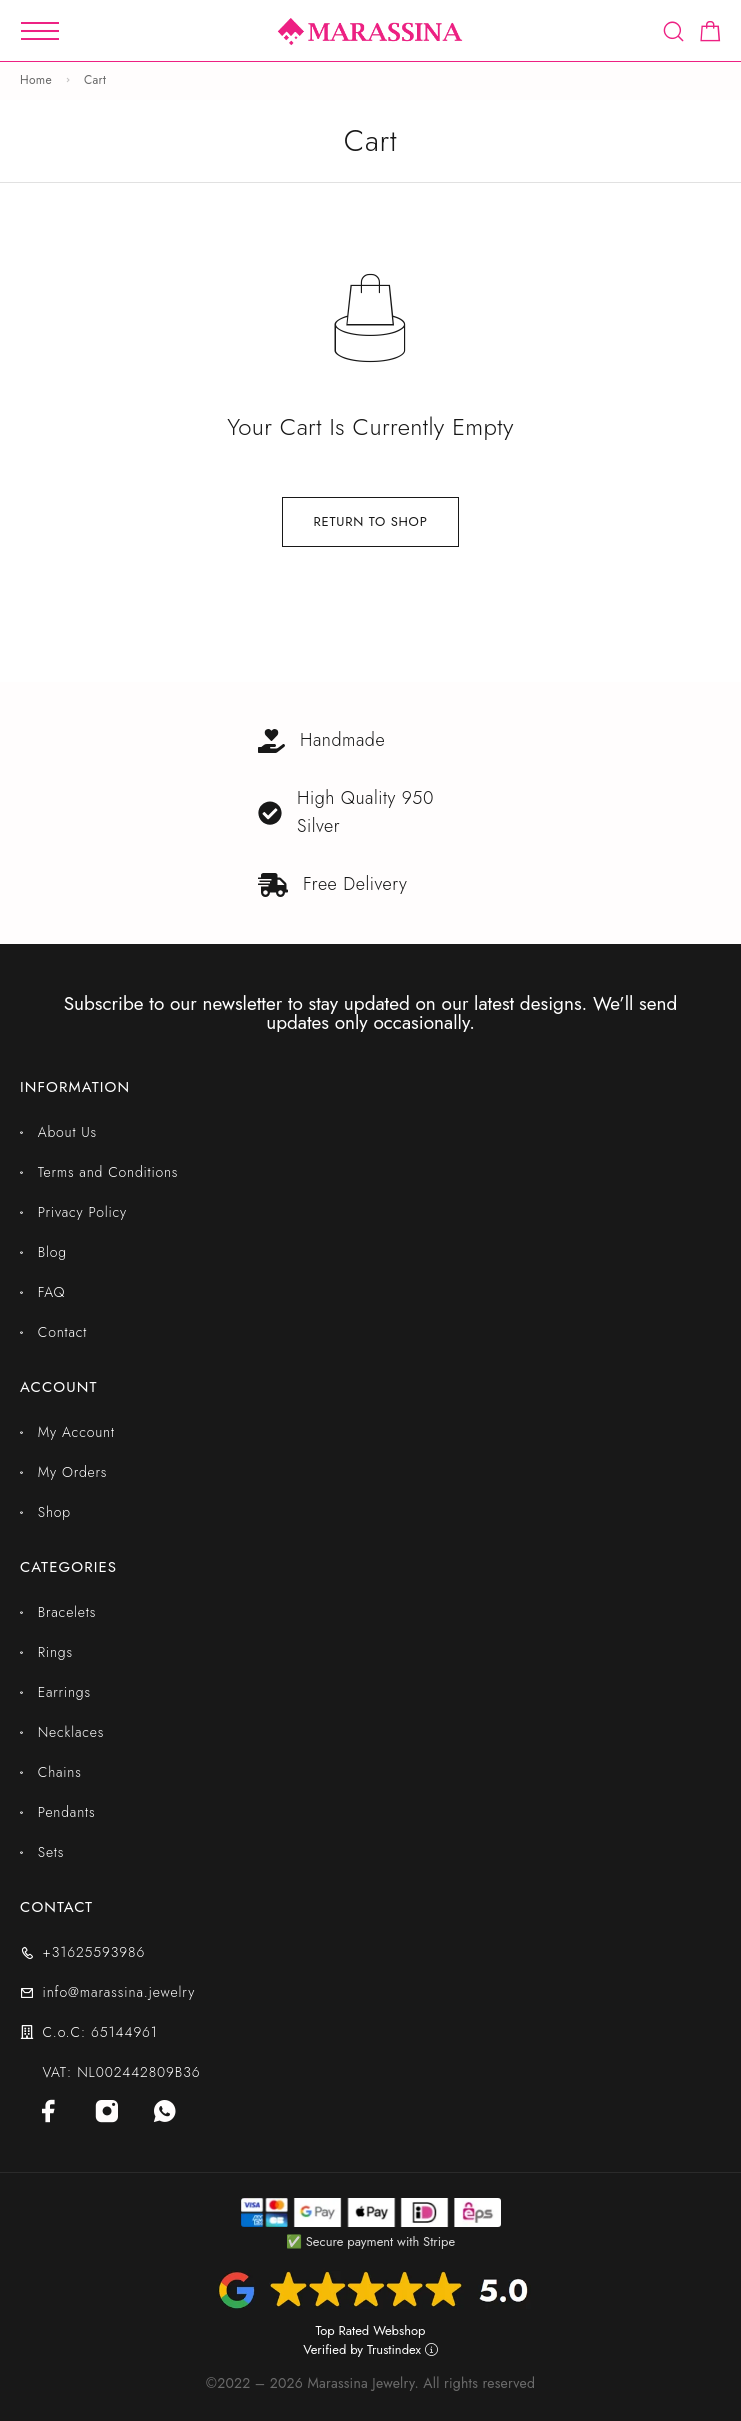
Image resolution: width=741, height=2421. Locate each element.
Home (36, 80)
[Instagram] (107, 2111)
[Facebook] (49, 2111)
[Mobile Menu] (40, 31)
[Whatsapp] (165, 2111)
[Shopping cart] (710, 35)
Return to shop (370, 521)
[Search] (673, 31)
